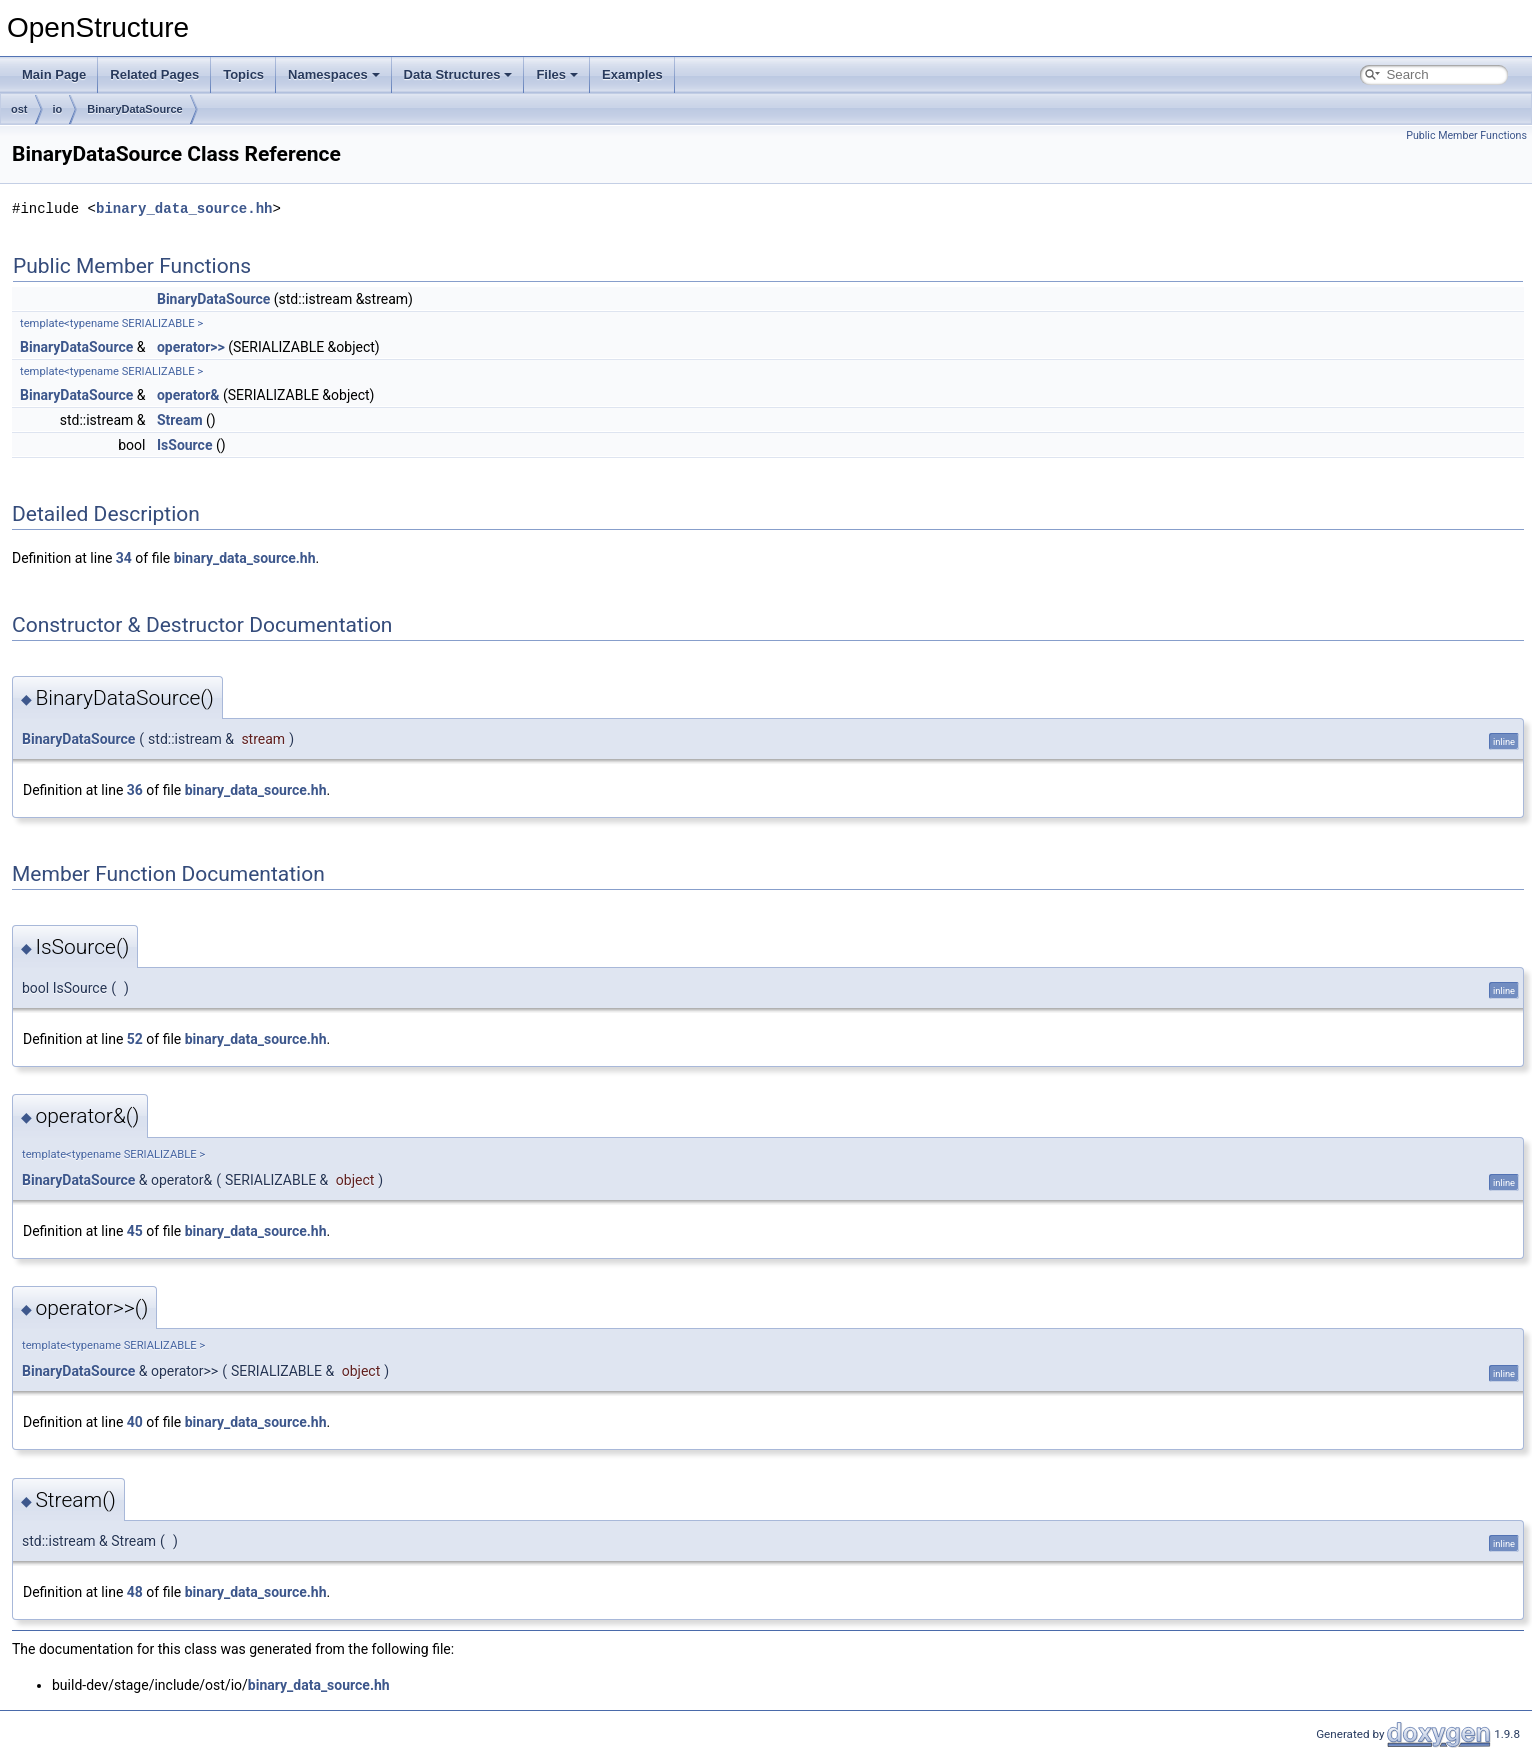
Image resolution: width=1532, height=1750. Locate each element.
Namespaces (334, 74)
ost (19, 109)
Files (557, 74)
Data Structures (458, 74)
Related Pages (154, 74)
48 (135, 1592)
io (58, 109)
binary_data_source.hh (184, 208)
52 (135, 1039)
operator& (188, 395)
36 (135, 790)
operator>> (191, 347)
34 (124, 558)
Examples (632, 74)
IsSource (185, 445)
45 (135, 1231)
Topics (243, 74)
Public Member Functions (1466, 135)
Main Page (54, 74)
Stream (180, 420)
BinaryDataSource (134, 109)
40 (135, 1422)
